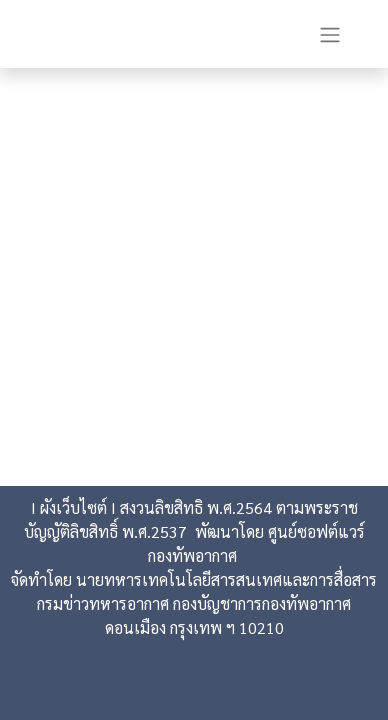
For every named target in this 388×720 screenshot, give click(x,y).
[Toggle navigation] (330, 34)
